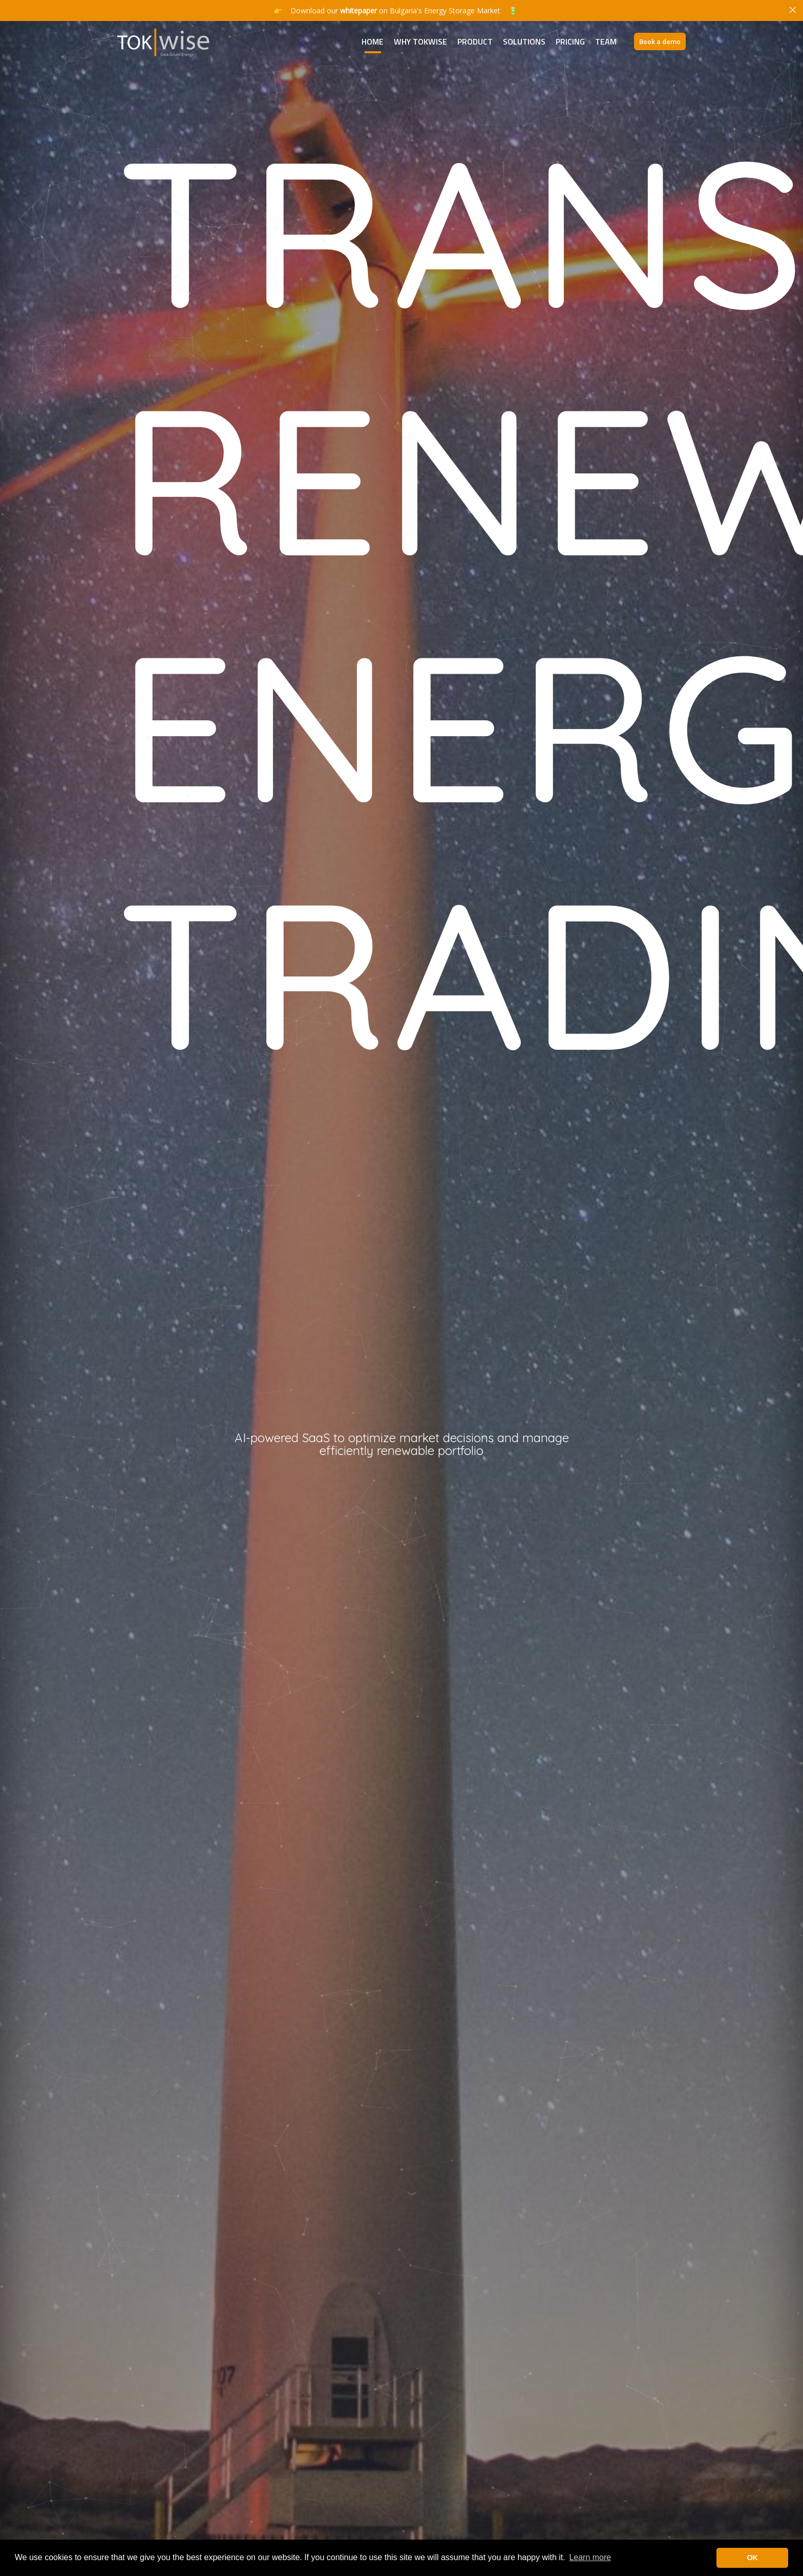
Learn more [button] (590, 2557)
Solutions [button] (524, 41)
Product (475, 41)
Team (606, 41)
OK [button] (752, 2557)
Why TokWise (420, 41)
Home (373, 41)
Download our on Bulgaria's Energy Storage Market (395, 10)
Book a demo (660, 41)
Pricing (570, 41)
